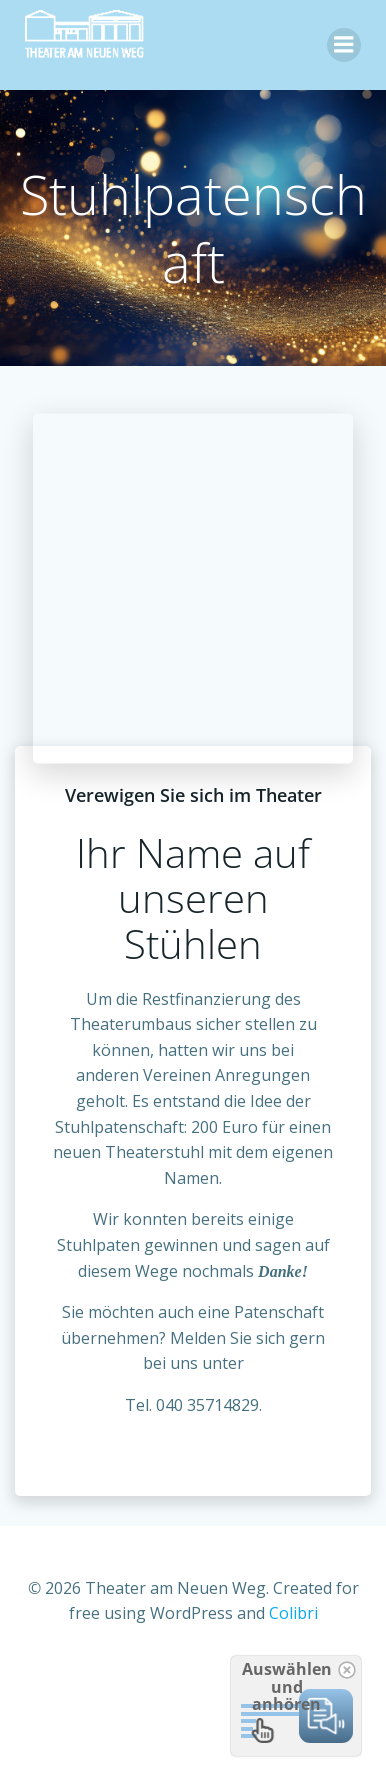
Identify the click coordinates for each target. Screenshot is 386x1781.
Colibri (293, 1613)
